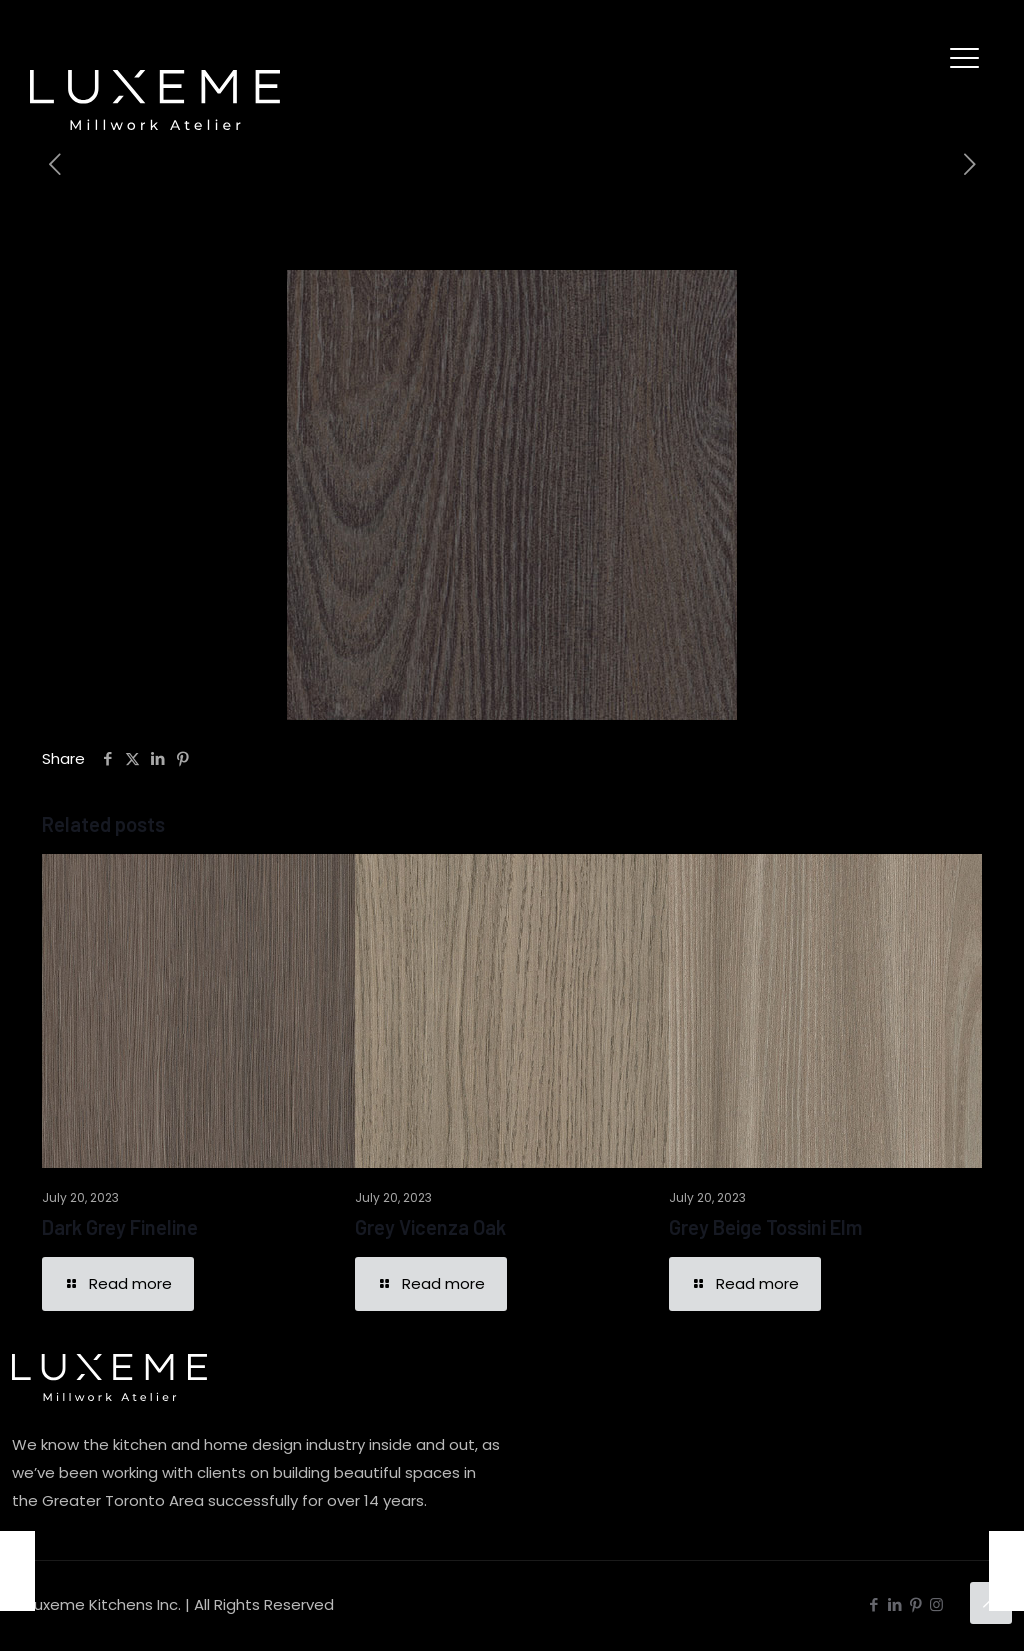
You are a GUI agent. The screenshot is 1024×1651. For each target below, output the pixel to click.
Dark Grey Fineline (120, 1227)
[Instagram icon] (936, 1604)
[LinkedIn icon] (894, 1604)
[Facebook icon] (873, 1604)
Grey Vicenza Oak (430, 1227)
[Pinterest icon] (915, 1604)
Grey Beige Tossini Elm (765, 1227)
